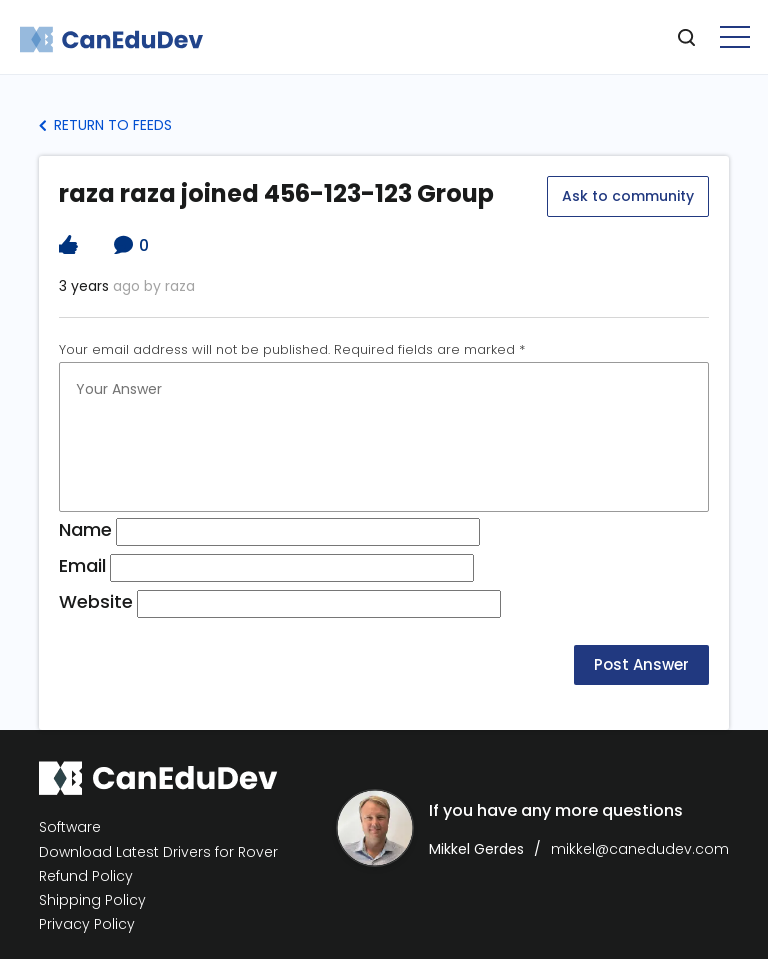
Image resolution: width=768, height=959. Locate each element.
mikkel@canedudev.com (640, 849)
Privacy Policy (87, 924)
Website (96, 601)
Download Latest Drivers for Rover (158, 852)
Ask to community (628, 196)
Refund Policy (86, 876)
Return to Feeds (105, 125)
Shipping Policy (92, 900)
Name (85, 529)
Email (82, 565)
